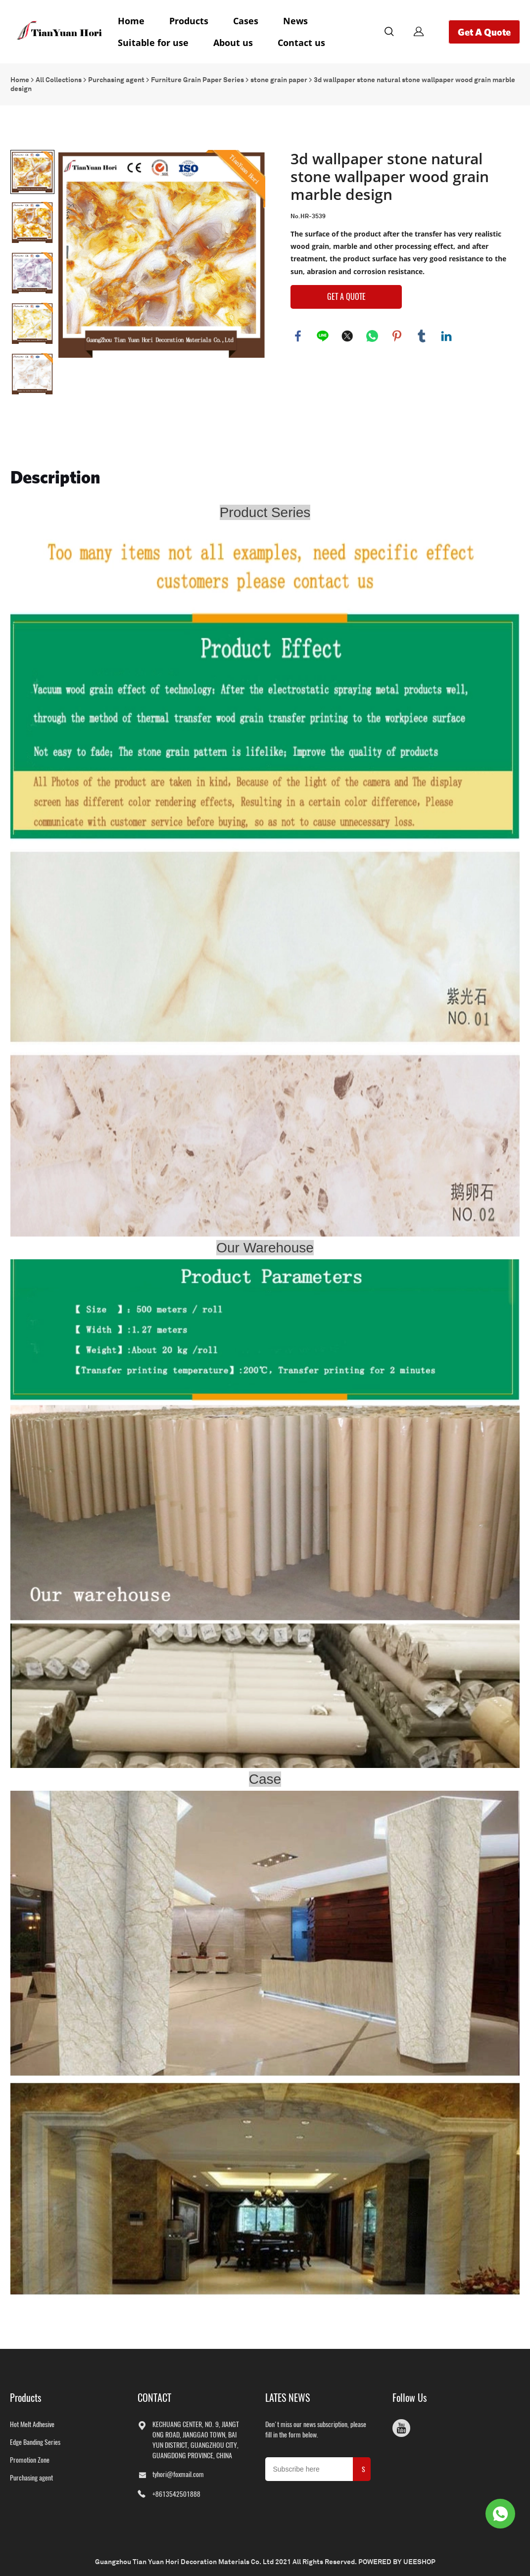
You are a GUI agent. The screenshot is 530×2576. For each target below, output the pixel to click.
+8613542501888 (176, 2491)
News (295, 21)
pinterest (396, 333)
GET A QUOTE (346, 294)
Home (131, 21)
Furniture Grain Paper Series (197, 77)
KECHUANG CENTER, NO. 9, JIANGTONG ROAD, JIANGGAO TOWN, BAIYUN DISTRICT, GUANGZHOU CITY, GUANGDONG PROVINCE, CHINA (195, 2437)
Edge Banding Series (35, 2439)
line (322, 333)
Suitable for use (153, 42)
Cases (245, 21)
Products (188, 21)
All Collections (59, 77)
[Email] (309, 2467)
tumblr (421, 333)
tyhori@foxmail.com (178, 2472)
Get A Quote (484, 32)
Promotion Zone (29, 2457)
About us (233, 42)
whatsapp (372, 333)
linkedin (446, 333)
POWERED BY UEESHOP (396, 2559)
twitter (347, 333)
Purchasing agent (116, 77)
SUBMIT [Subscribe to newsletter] (364, 2470)
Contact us (301, 42)
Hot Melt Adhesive (32, 2422)
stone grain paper (278, 77)
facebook (297, 333)
